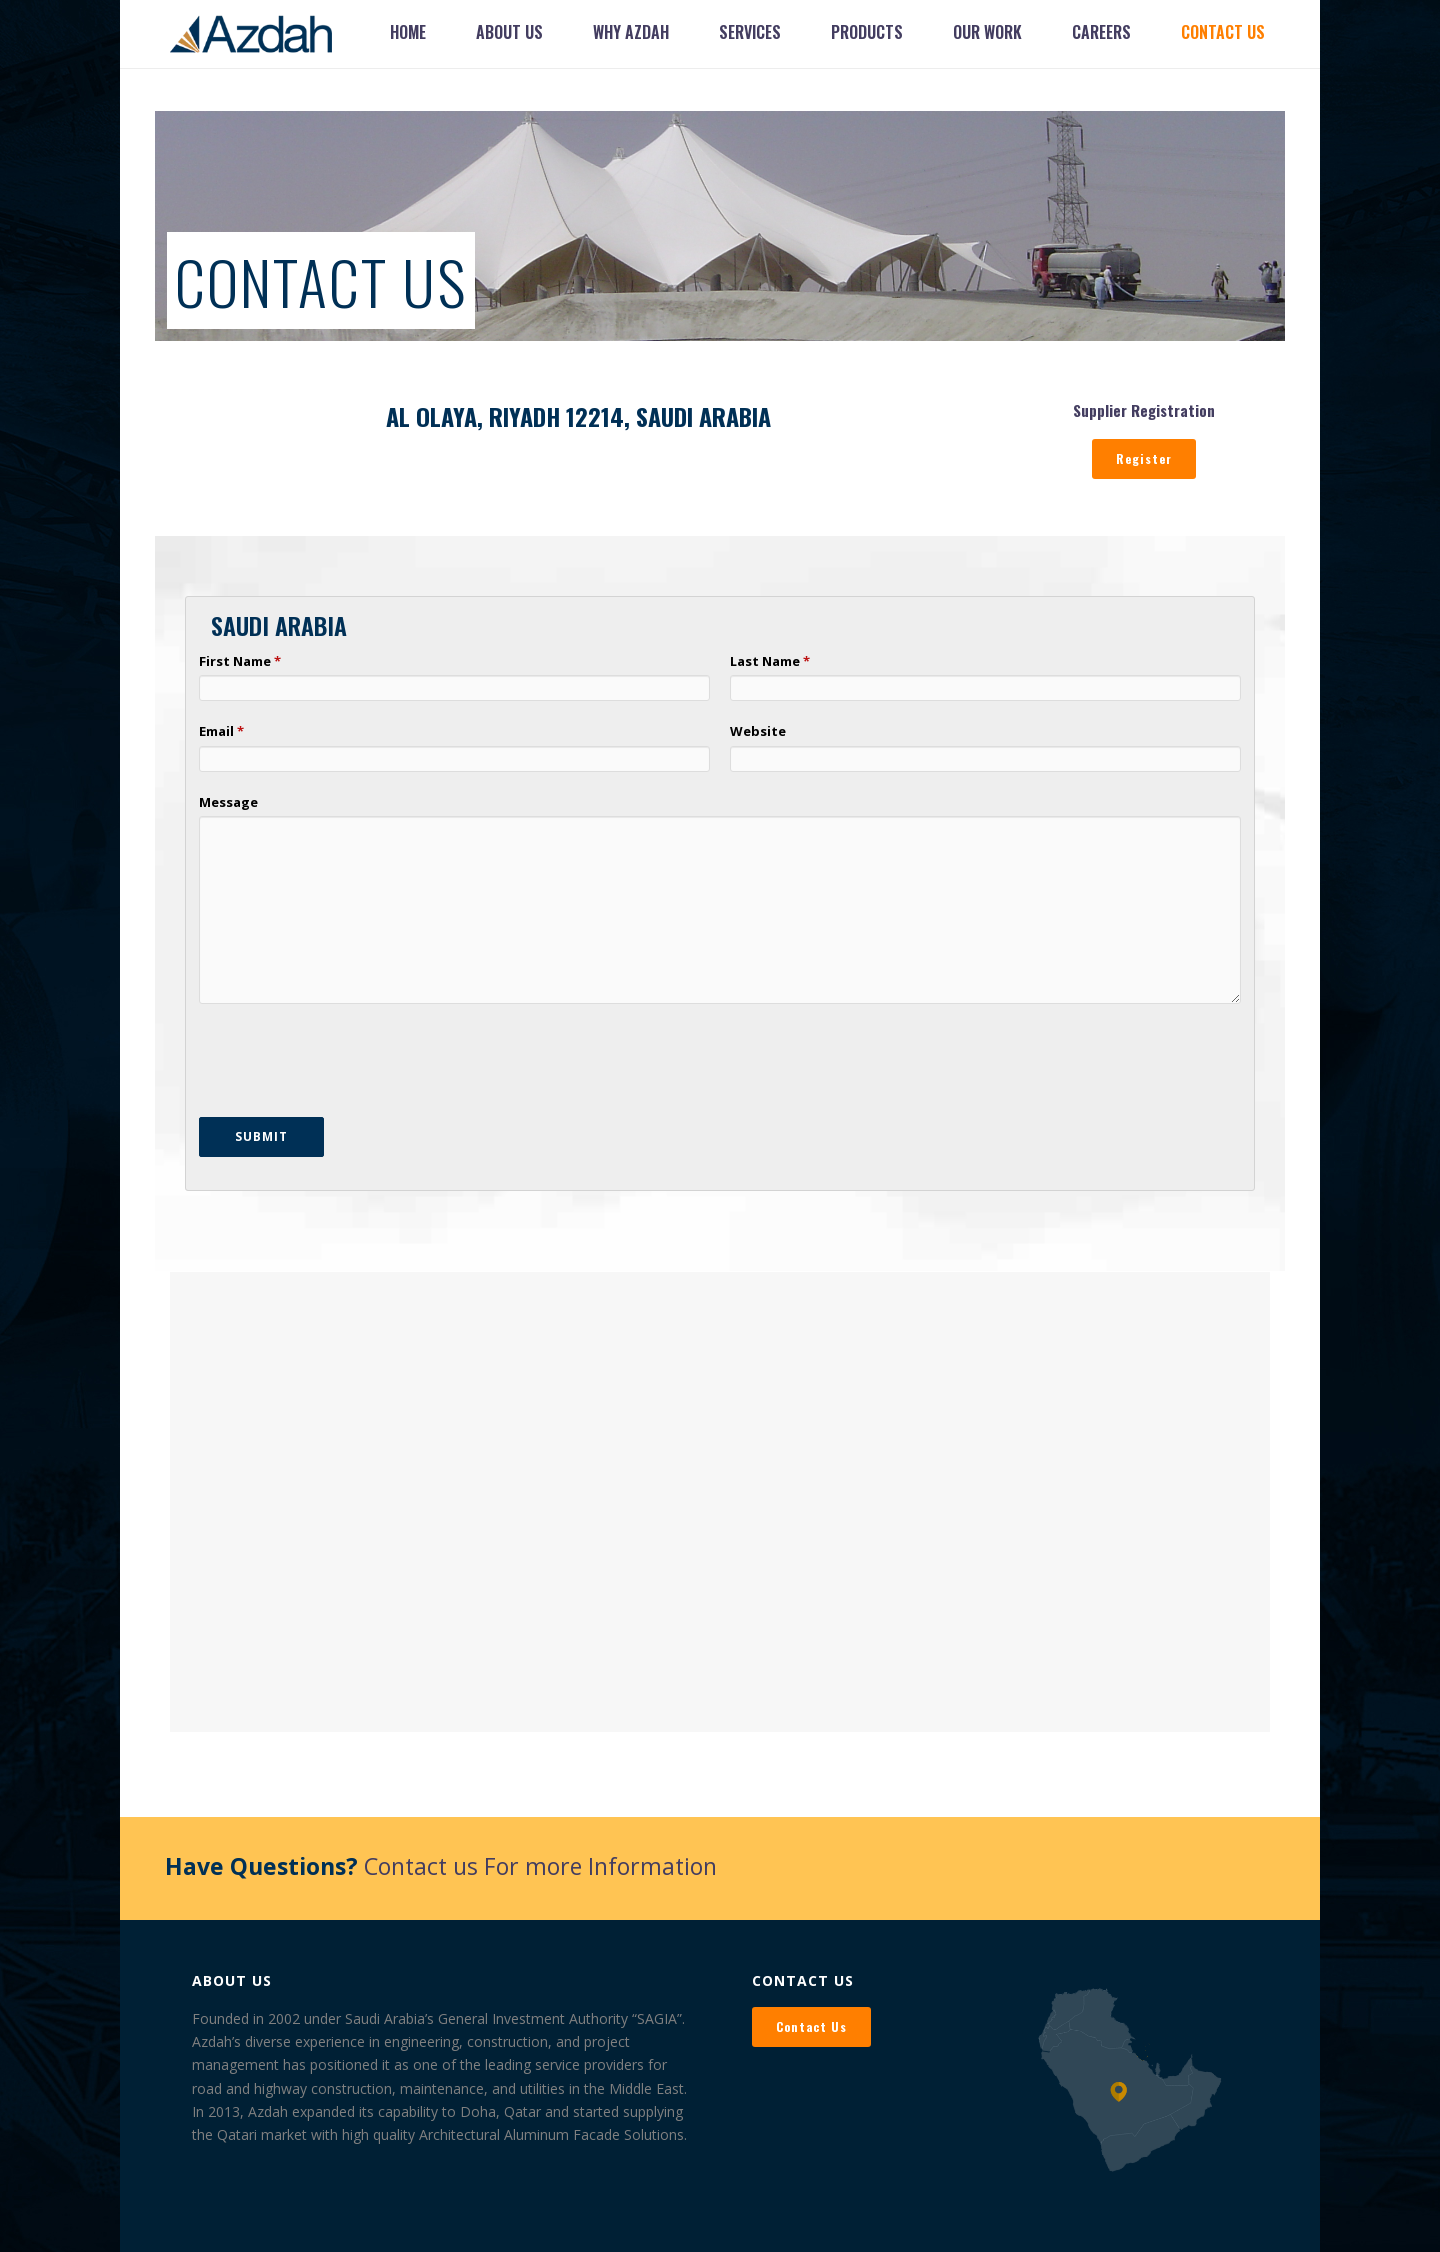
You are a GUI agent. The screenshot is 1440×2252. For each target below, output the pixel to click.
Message (228, 802)
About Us (509, 32)
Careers (1101, 32)
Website (758, 731)
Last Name (766, 661)
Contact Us (1223, 32)
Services (750, 32)
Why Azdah (631, 32)
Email (218, 731)
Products (867, 32)
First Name (236, 661)
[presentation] (351, 1063)
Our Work (987, 32)
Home (408, 32)
